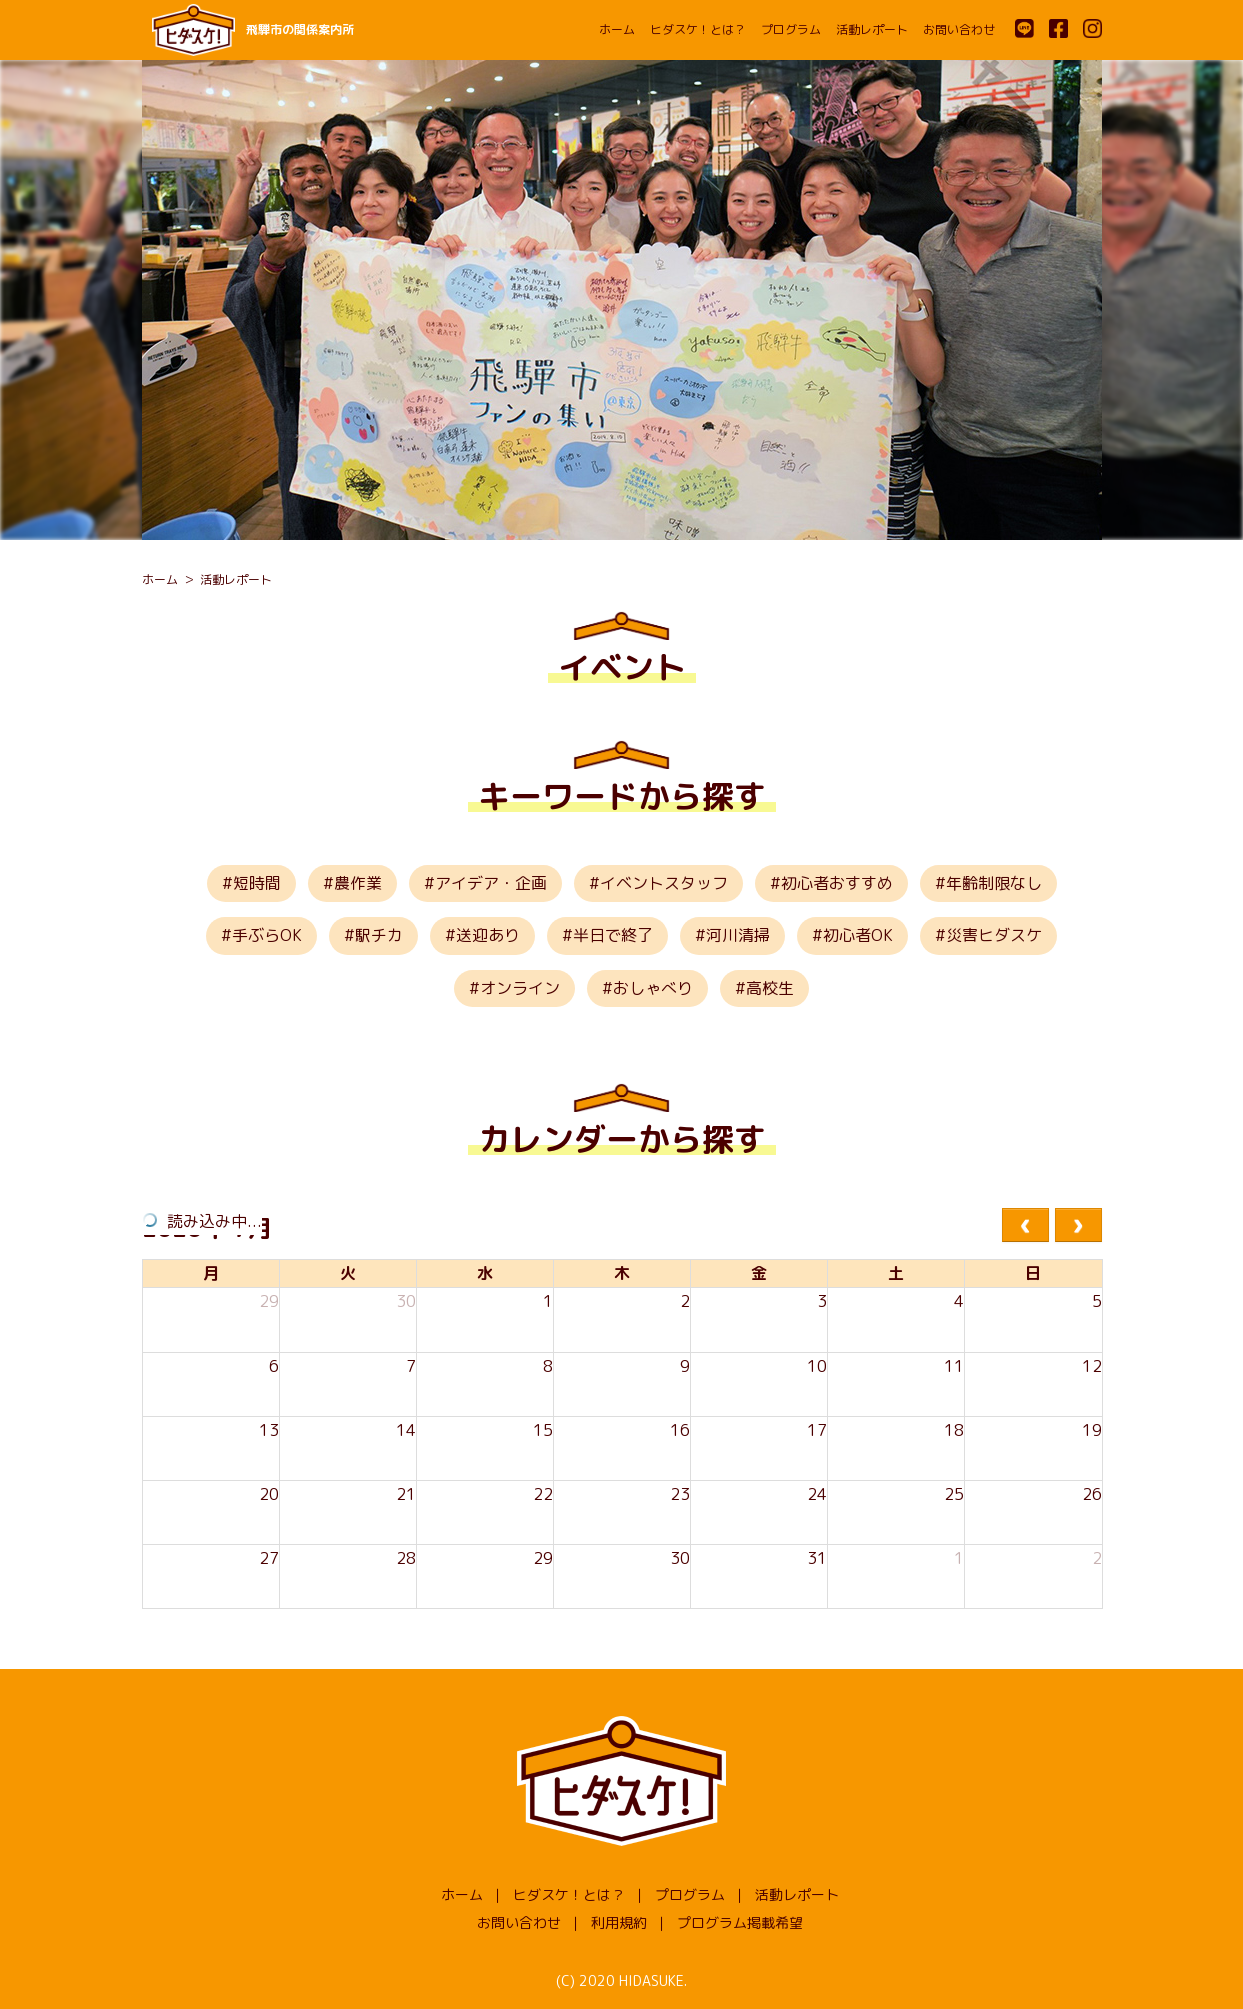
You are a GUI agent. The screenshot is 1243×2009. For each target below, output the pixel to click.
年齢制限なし (994, 883)
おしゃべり (653, 988)
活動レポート (872, 29)
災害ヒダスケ (994, 935)
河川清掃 (738, 935)
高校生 (770, 988)
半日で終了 (613, 935)
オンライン (520, 988)
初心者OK (858, 935)
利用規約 (619, 1922)
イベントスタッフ (664, 883)
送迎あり (488, 935)
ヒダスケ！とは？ (698, 29)
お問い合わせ (959, 29)
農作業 (358, 883)
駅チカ (379, 935)
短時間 (257, 883)
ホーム (617, 29)
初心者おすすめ (837, 883)
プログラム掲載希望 (740, 1922)
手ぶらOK (267, 935)
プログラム (791, 29)
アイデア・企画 (491, 883)
